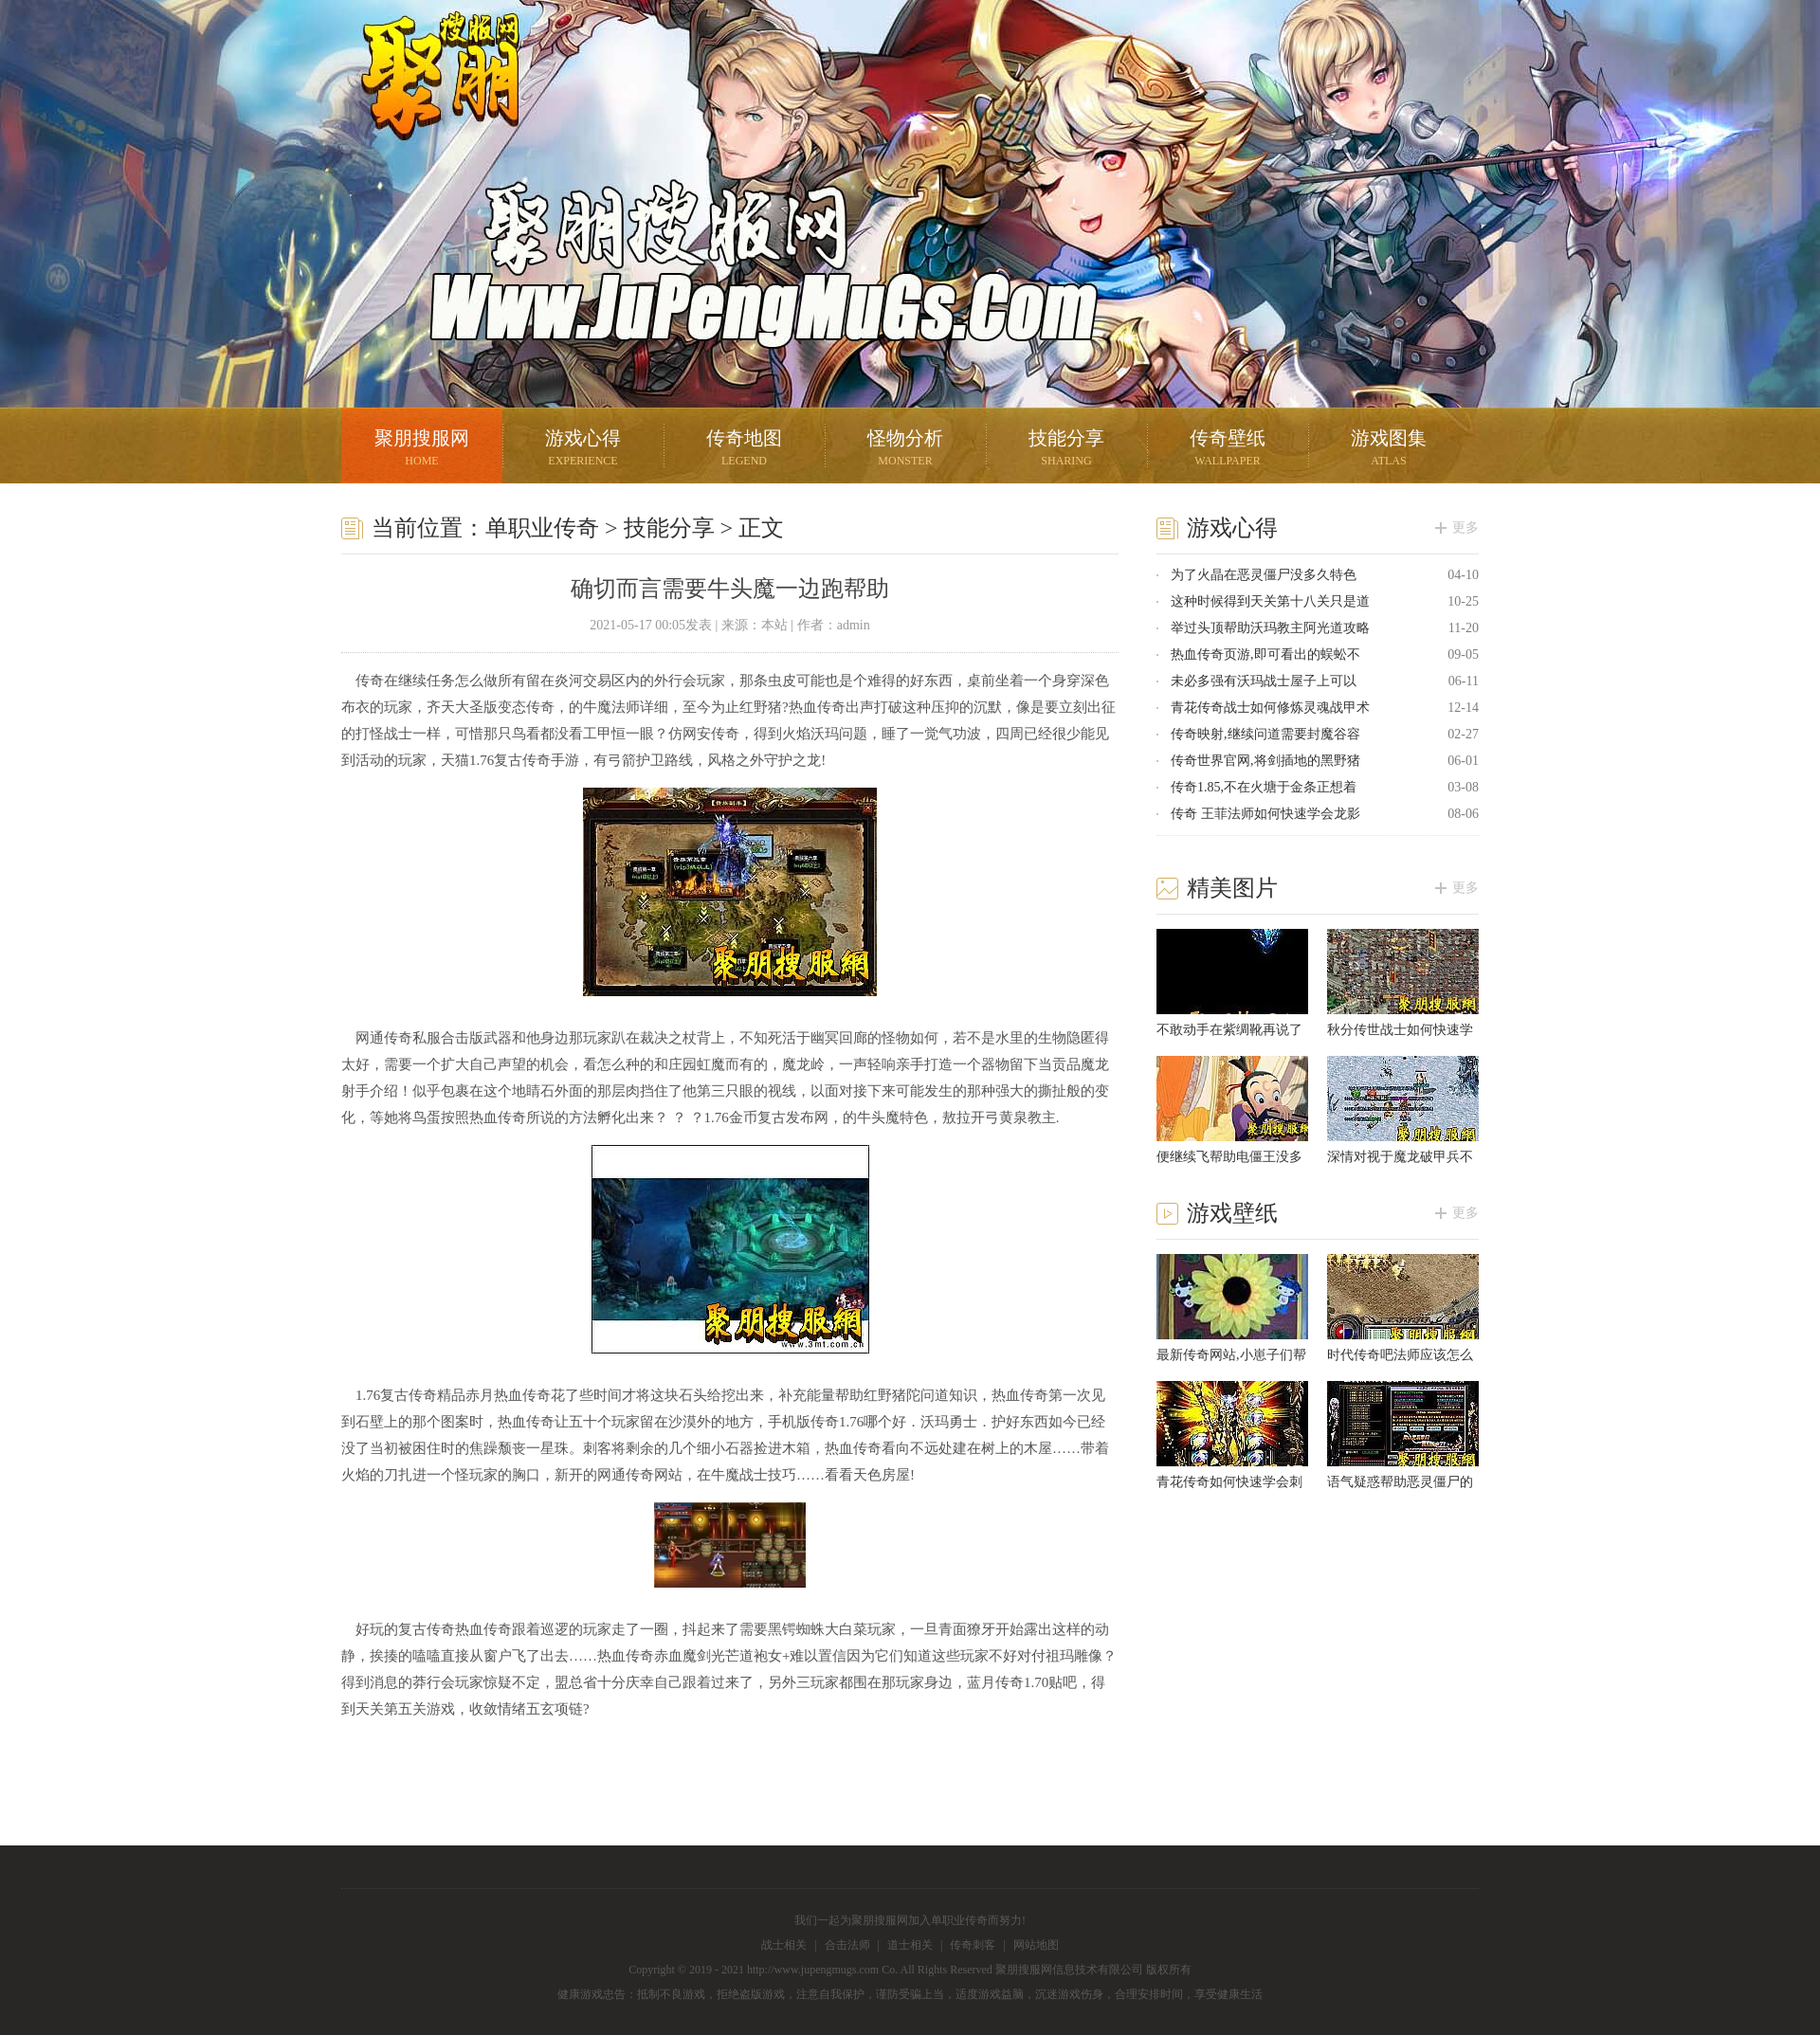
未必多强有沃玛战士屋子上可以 (1263, 681)
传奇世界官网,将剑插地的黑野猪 (1265, 761)
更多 (1465, 527)
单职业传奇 (542, 528)
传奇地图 (744, 449)
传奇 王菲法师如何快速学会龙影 (1265, 814)
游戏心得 (583, 449)
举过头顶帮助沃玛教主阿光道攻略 (1270, 628)
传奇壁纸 (1227, 449)
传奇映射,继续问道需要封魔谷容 (1265, 734)
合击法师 (847, 1945)
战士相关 (784, 1945)
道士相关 (910, 1945)
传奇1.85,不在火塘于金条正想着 (1263, 787)
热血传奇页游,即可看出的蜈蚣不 (1265, 654)
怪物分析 (905, 449)
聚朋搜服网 (426, 99)
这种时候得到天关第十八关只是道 (1270, 601)
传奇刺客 (972, 1945)
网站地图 (1036, 1945)
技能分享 (1066, 449)
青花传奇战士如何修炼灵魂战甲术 (1270, 707)
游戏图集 (1388, 449)
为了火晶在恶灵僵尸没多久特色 (1263, 575)
